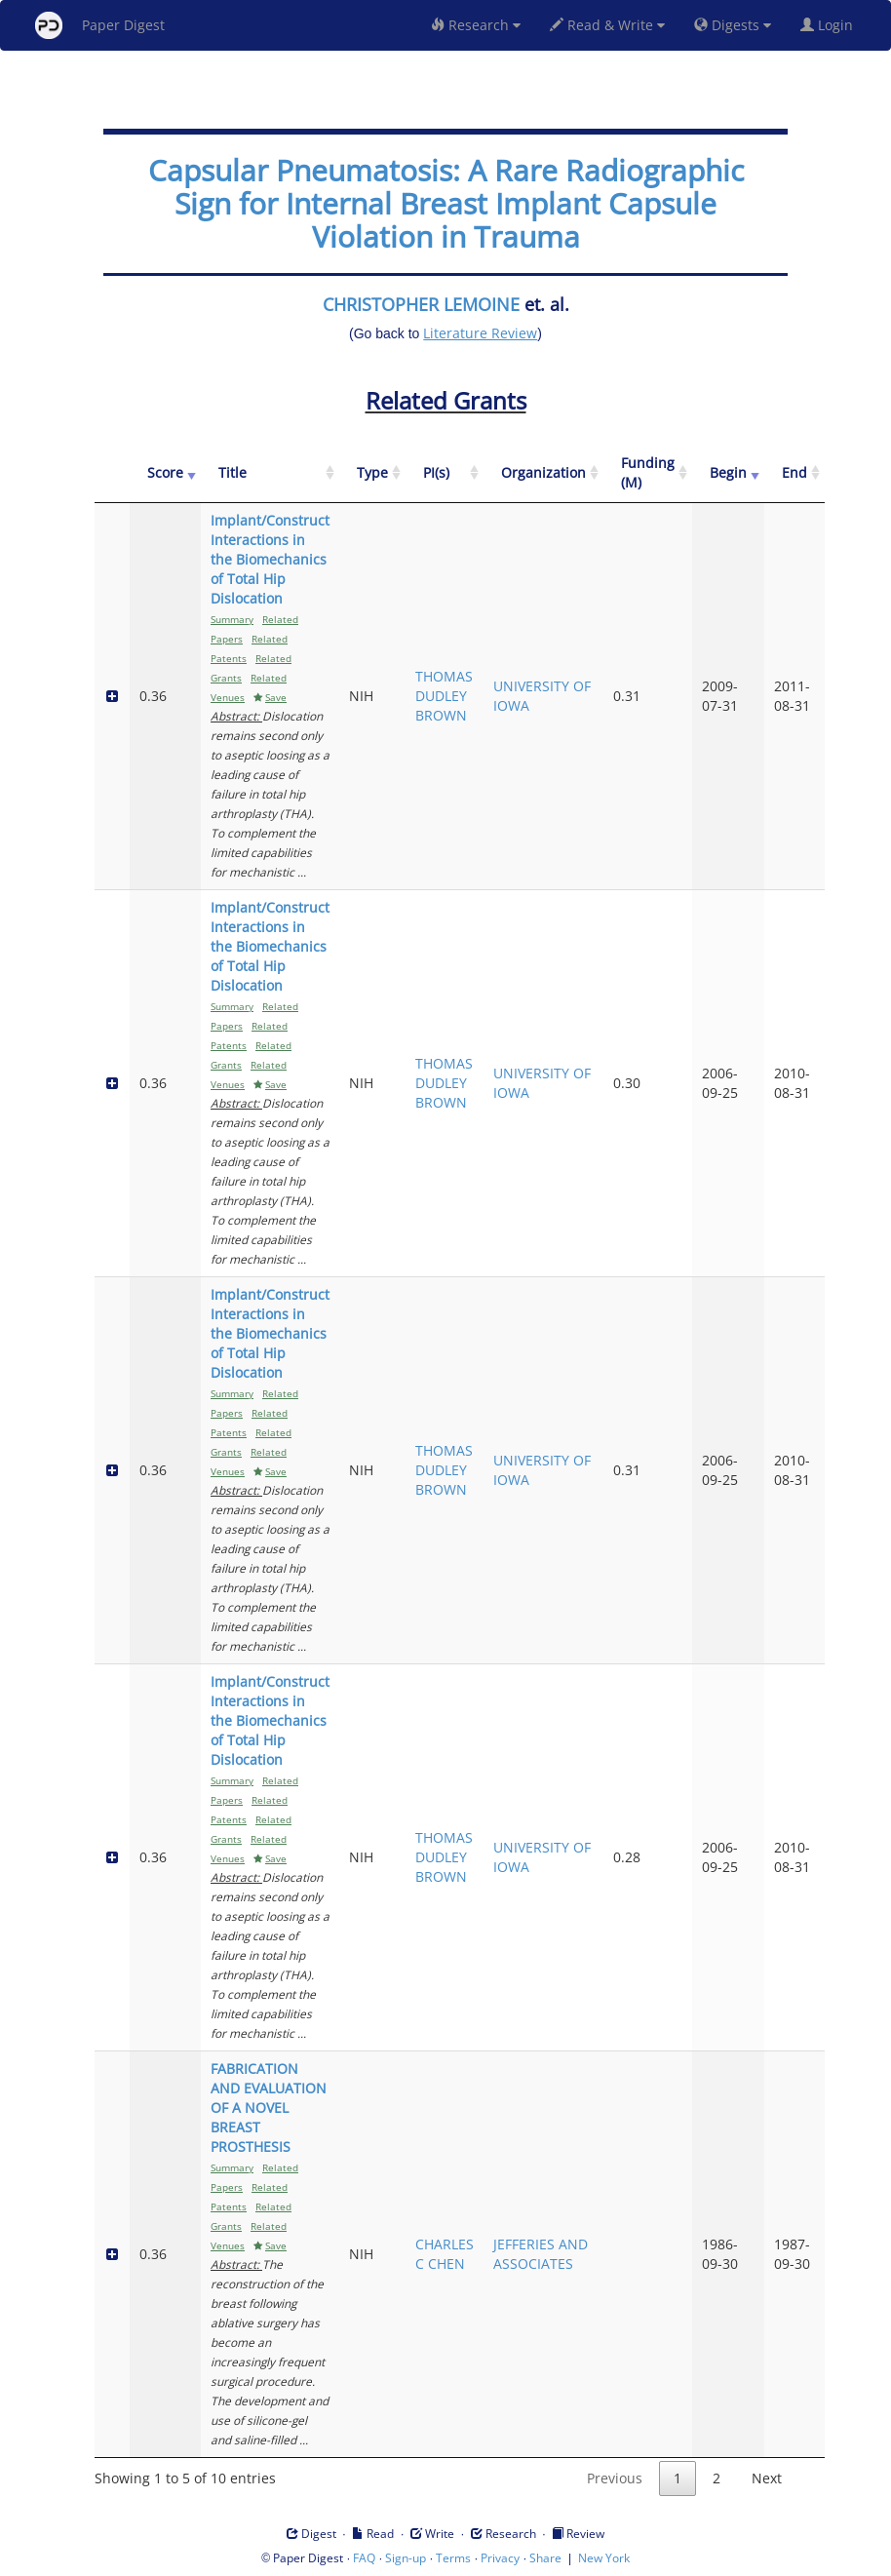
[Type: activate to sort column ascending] (372, 473)
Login (830, 25)
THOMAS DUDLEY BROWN (444, 695)
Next (767, 2478)
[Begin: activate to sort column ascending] (728, 473)
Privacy (500, 2558)
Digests (732, 25)
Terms (453, 2558)
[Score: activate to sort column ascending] (165, 473)
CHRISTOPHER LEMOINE (421, 304)
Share (545, 2558)
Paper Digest (100, 25)
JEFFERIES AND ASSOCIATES (540, 2254)
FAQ (364, 2558)
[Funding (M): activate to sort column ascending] (647, 473)
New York (604, 2558)
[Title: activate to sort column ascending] (270, 473)
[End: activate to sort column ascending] (794, 473)
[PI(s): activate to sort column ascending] (445, 473)
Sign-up (405, 2558)
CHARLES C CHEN (444, 2254)
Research (476, 25)
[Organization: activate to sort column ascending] (543, 473)
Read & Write (607, 25)
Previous (614, 2478)
